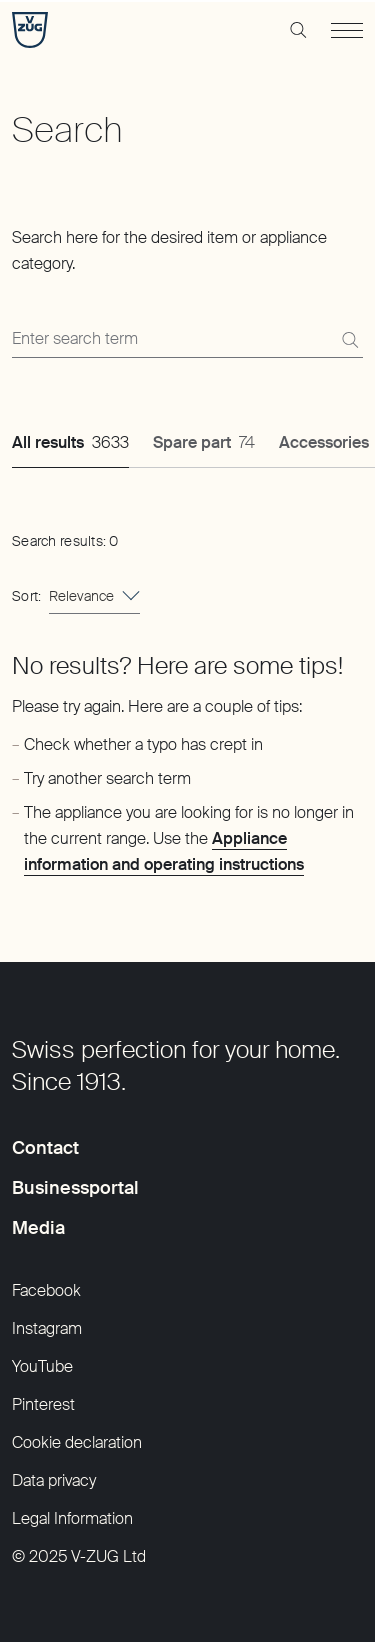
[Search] (350, 340)
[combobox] (94, 596)
